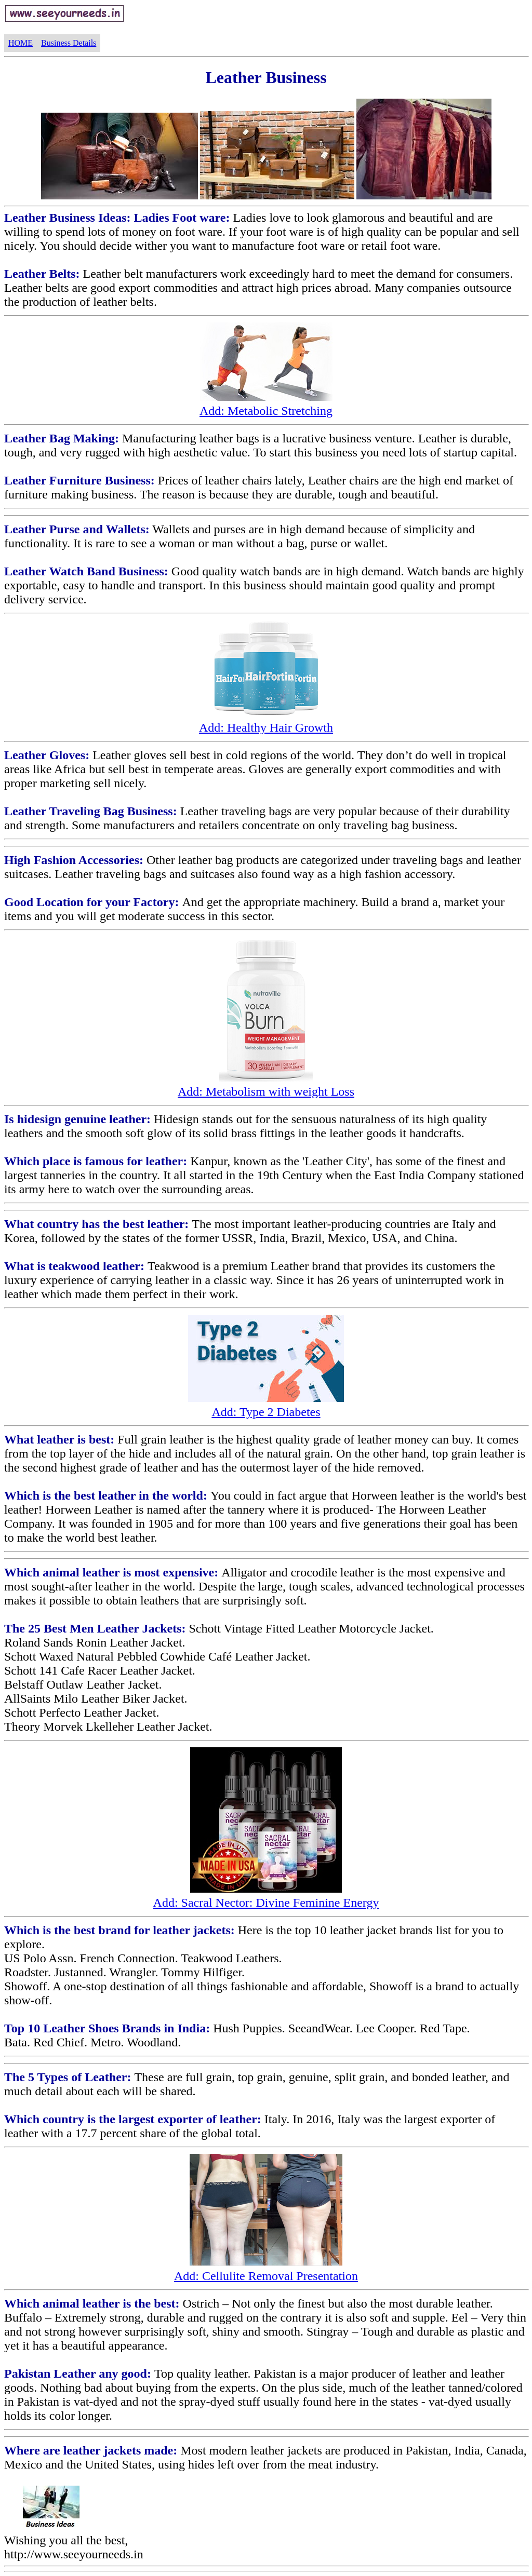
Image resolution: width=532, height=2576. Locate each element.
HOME (20, 42)
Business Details (68, 42)
